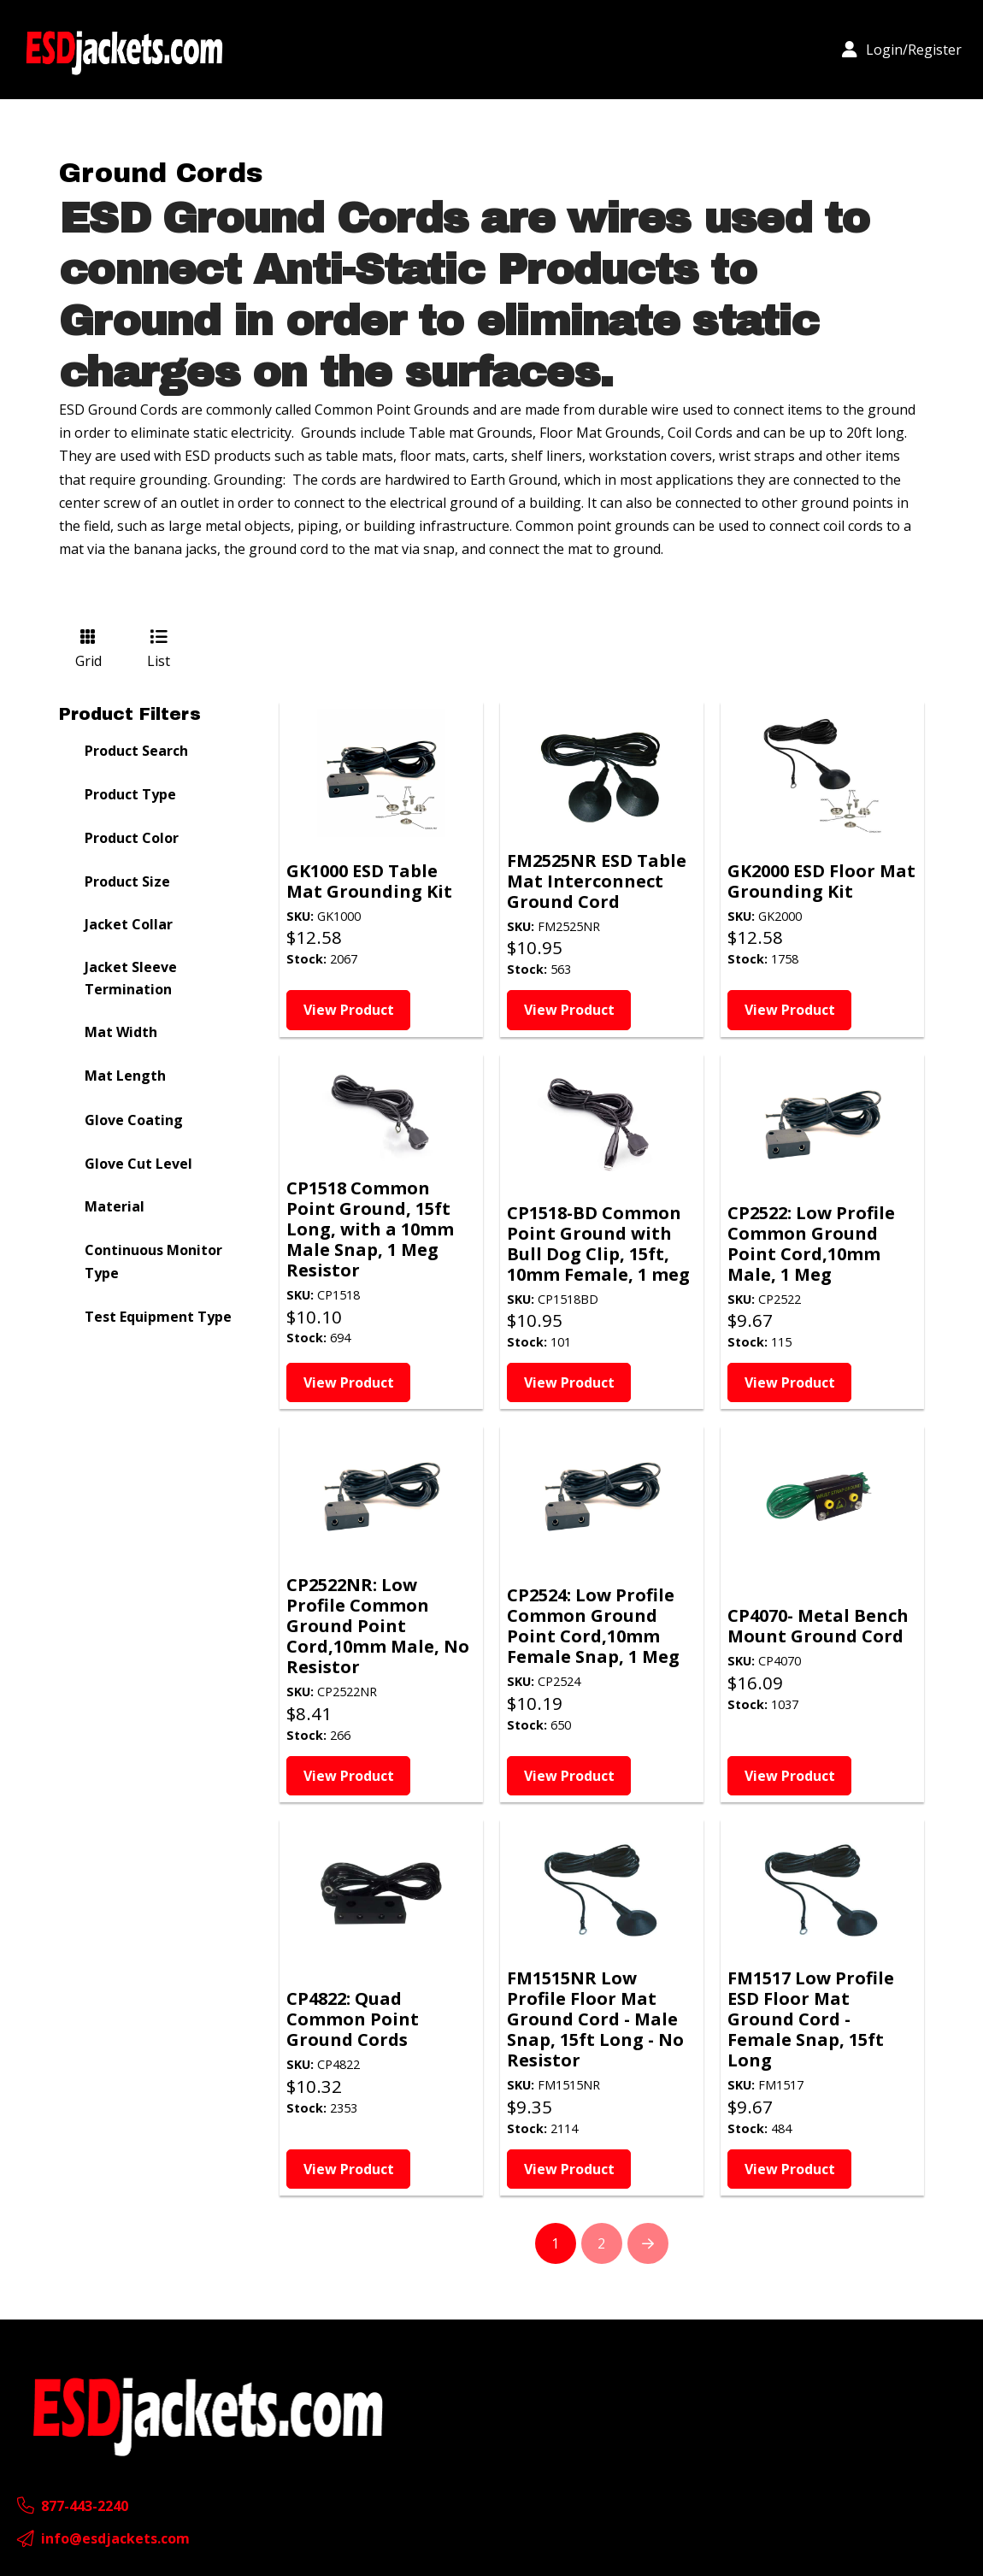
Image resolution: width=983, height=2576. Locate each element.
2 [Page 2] (601, 2243)
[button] (902, 49)
